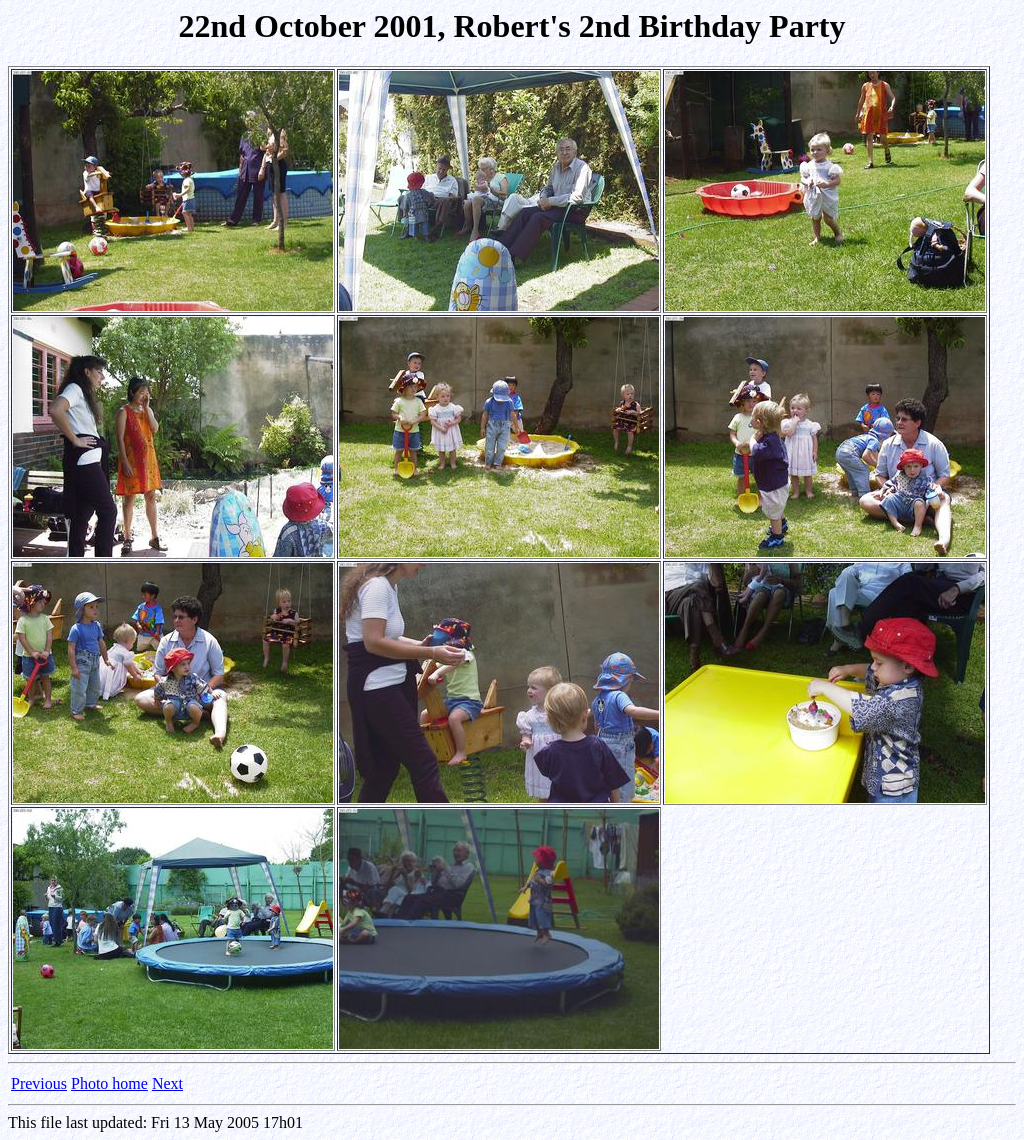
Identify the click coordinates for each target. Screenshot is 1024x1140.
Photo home (109, 1083)
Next (167, 1083)
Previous (39, 1083)
